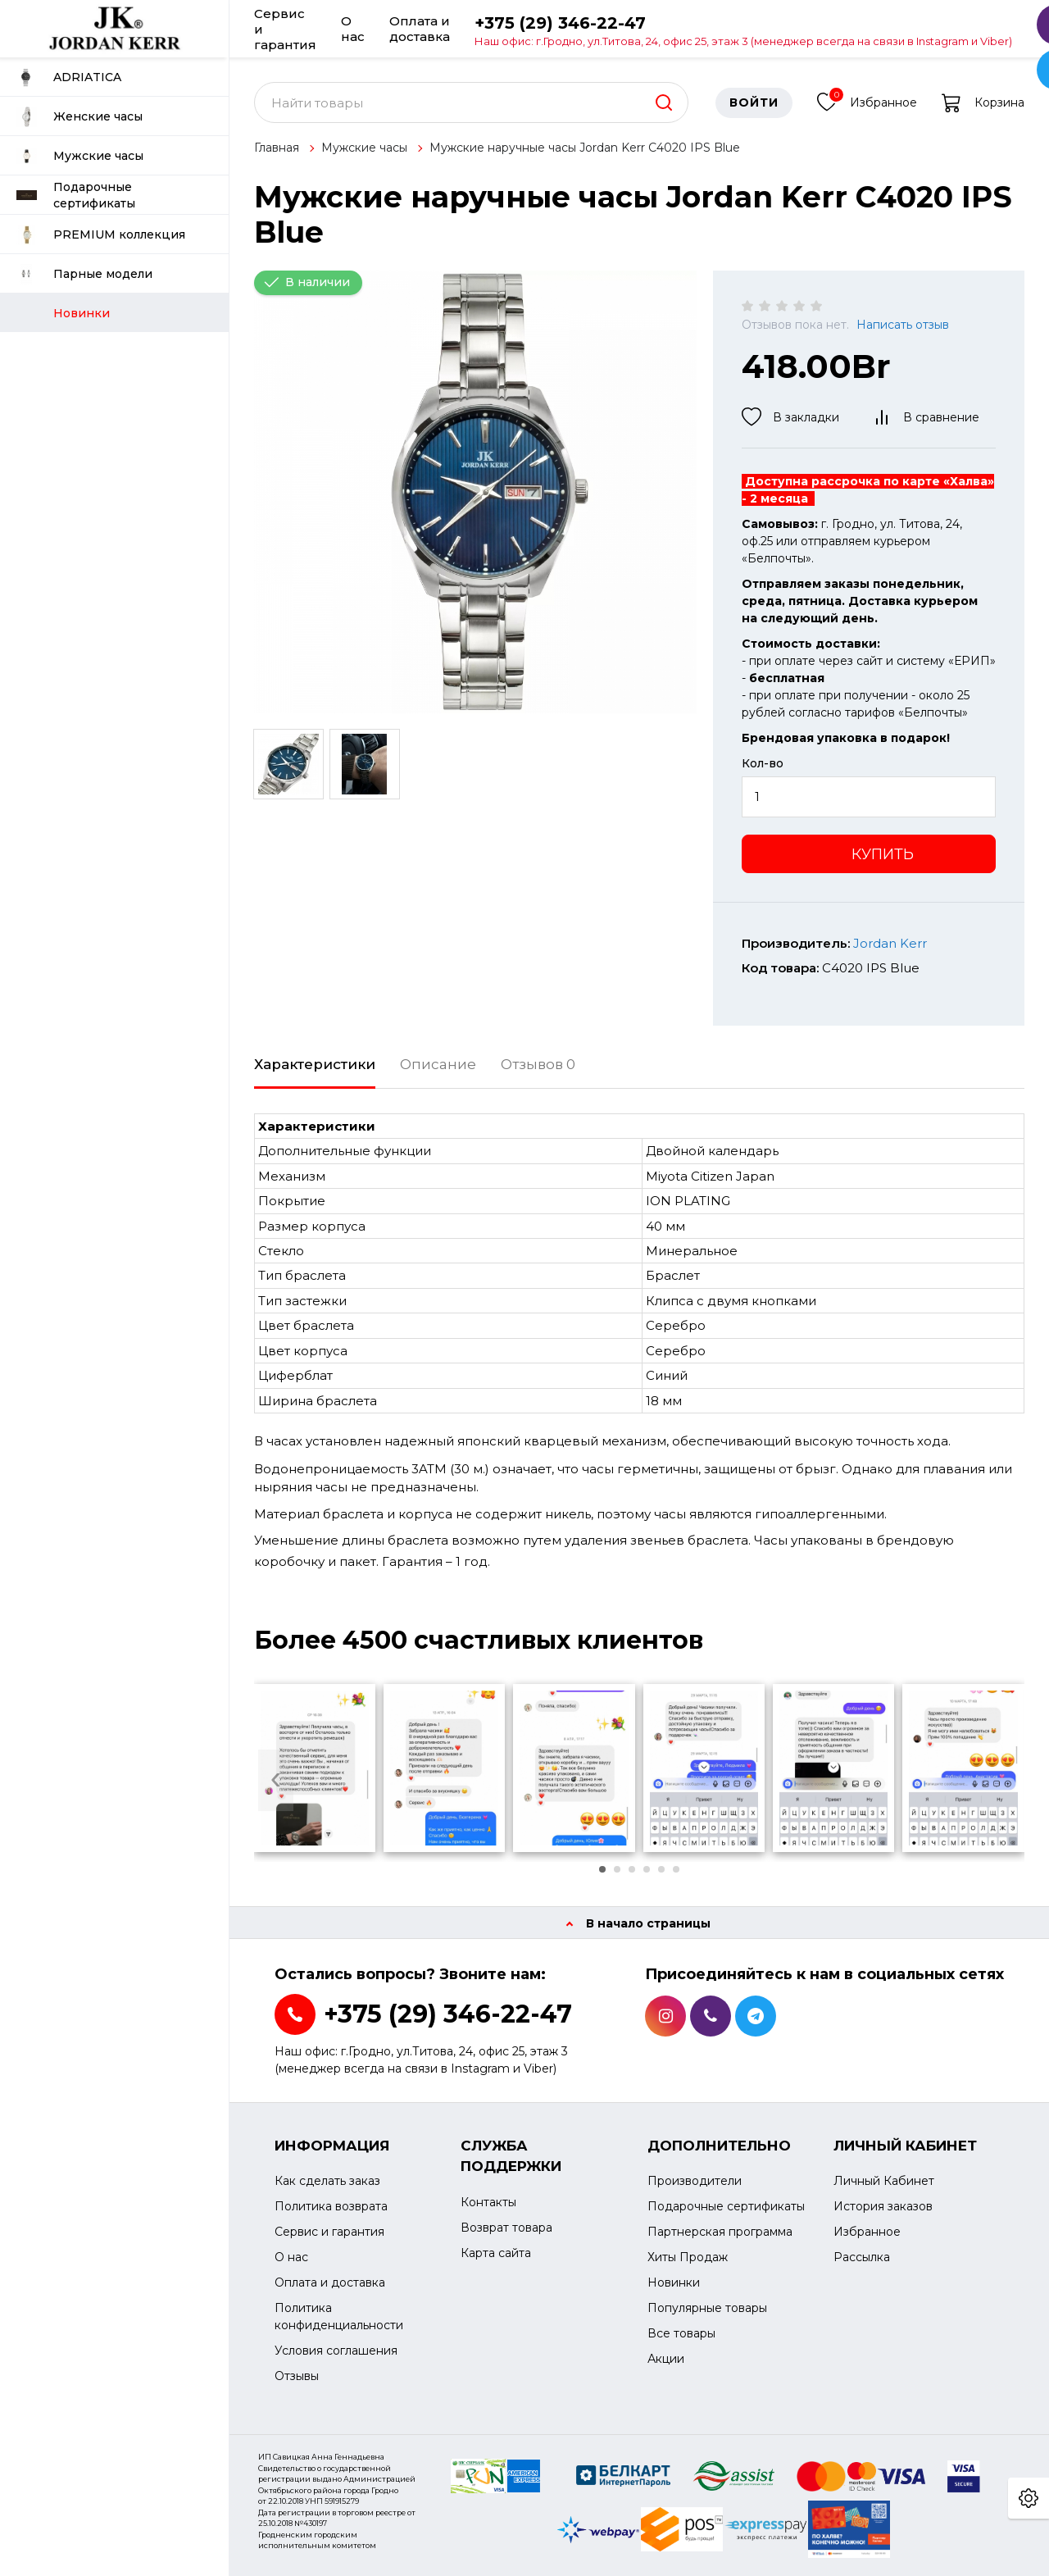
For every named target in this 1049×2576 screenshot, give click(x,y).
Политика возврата (331, 2206)
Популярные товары (707, 2308)
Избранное (867, 100)
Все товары (681, 2333)
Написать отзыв (902, 324)
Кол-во (762, 763)
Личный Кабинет (883, 2180)
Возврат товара (506, 2227)
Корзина (983, 102)
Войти (754, 102)
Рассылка (861, 2257)
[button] (602, 1869)
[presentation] (275, 1780)
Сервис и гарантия (285, 29)
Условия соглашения (336, 2350)
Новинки (673, 2282)
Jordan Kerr (890, 943)
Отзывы (297, 2376)
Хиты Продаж (687, 2257)
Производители (694, 2180)
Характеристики (314, 1064)
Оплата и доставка (419, 28)
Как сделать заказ (327, 2180)
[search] (663, 102)
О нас (353, 28)
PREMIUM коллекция (100, 235)
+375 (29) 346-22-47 (743, 30)
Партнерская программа (719, 2231)
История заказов (883, 2206)
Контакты (488, 2202)
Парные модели (84, 274)
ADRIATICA (68, 77)
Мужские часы (79, 156)
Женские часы (79, 117)
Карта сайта (496, 2253)
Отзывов (538, 1064)
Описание (438, 1064)
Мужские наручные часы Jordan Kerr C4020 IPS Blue (584, 147)
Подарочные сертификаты (75, 195)
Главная (276, 147)
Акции (665, 2358)
